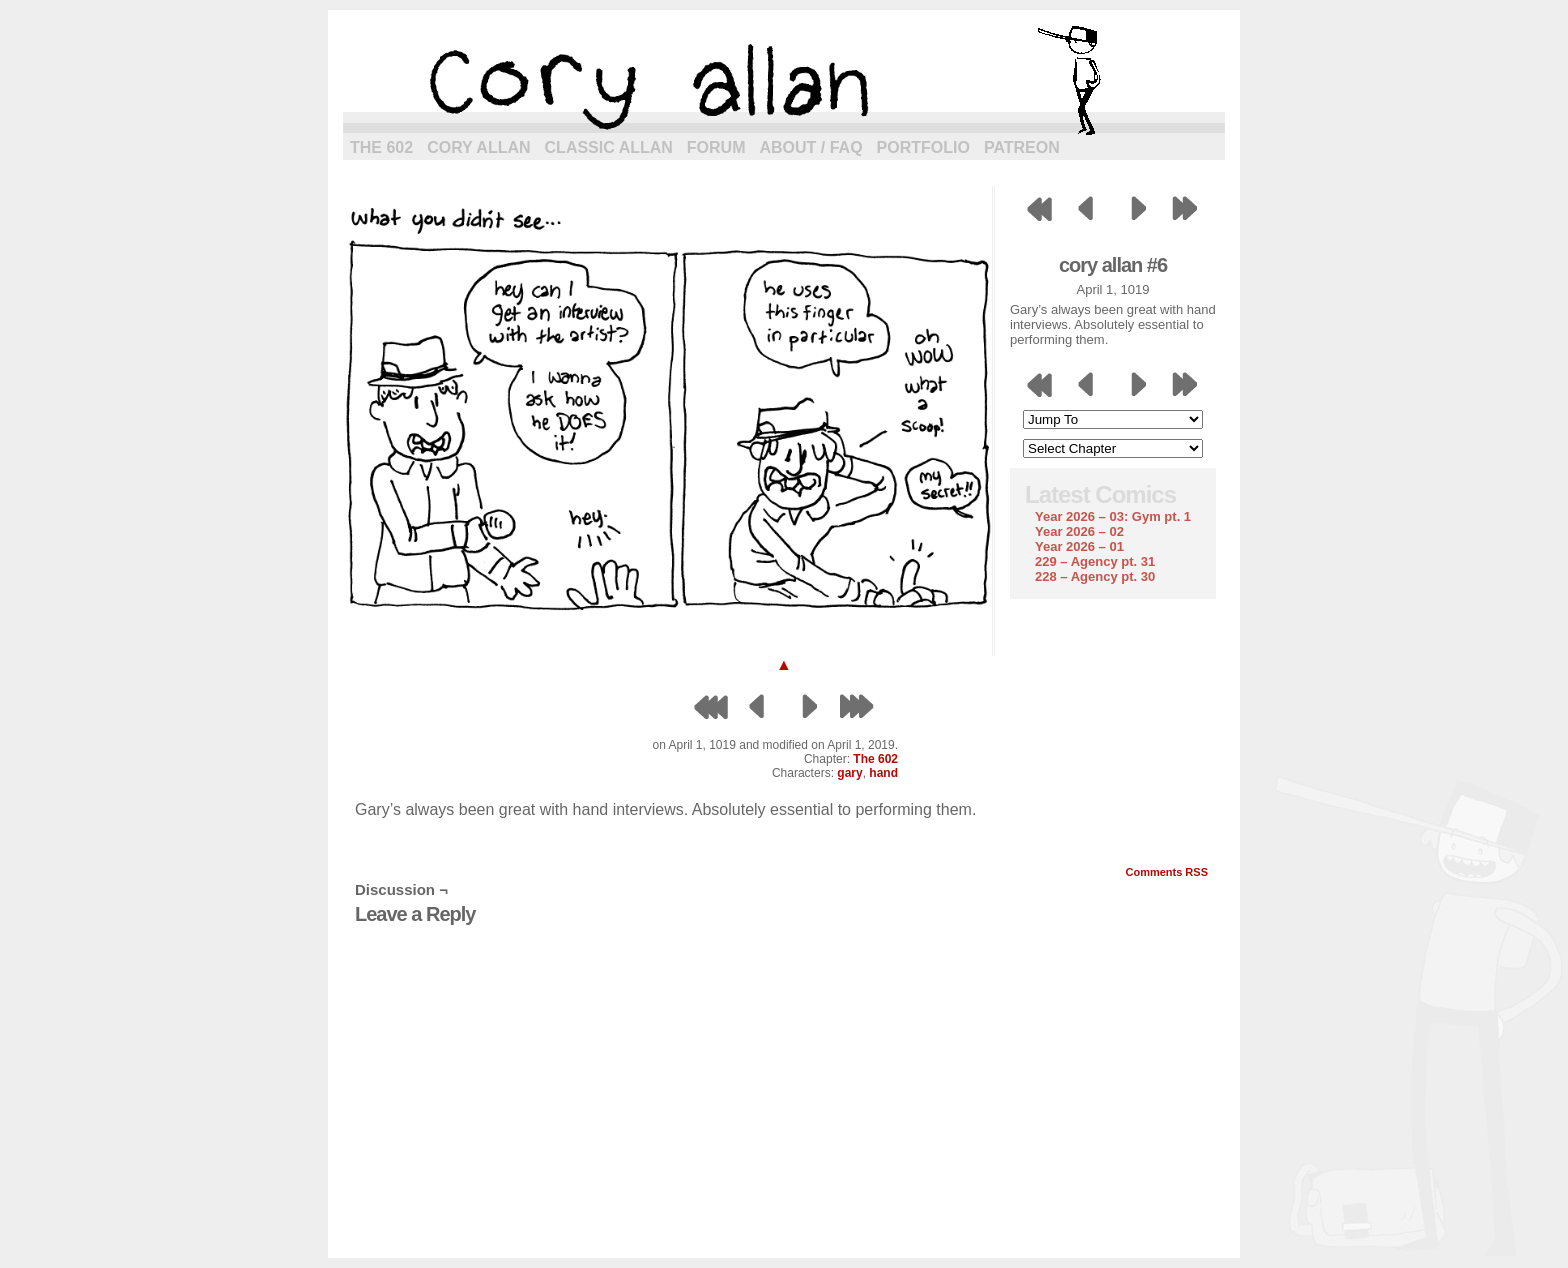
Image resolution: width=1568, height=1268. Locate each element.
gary (849, 773)
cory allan (784, 80)
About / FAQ (811, 147)
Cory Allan (478, 147)
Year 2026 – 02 (1079, 531)
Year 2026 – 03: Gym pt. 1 (1113, 516)
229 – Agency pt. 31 (1095, 561)
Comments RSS (1166, 872)
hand (883, 773)
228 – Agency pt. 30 (1095, 576)
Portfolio (923, 147)
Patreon (1022, 147)
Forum (716, 147)
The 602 (381, 147)
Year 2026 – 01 (1079, 546)
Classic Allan (609, 147)
